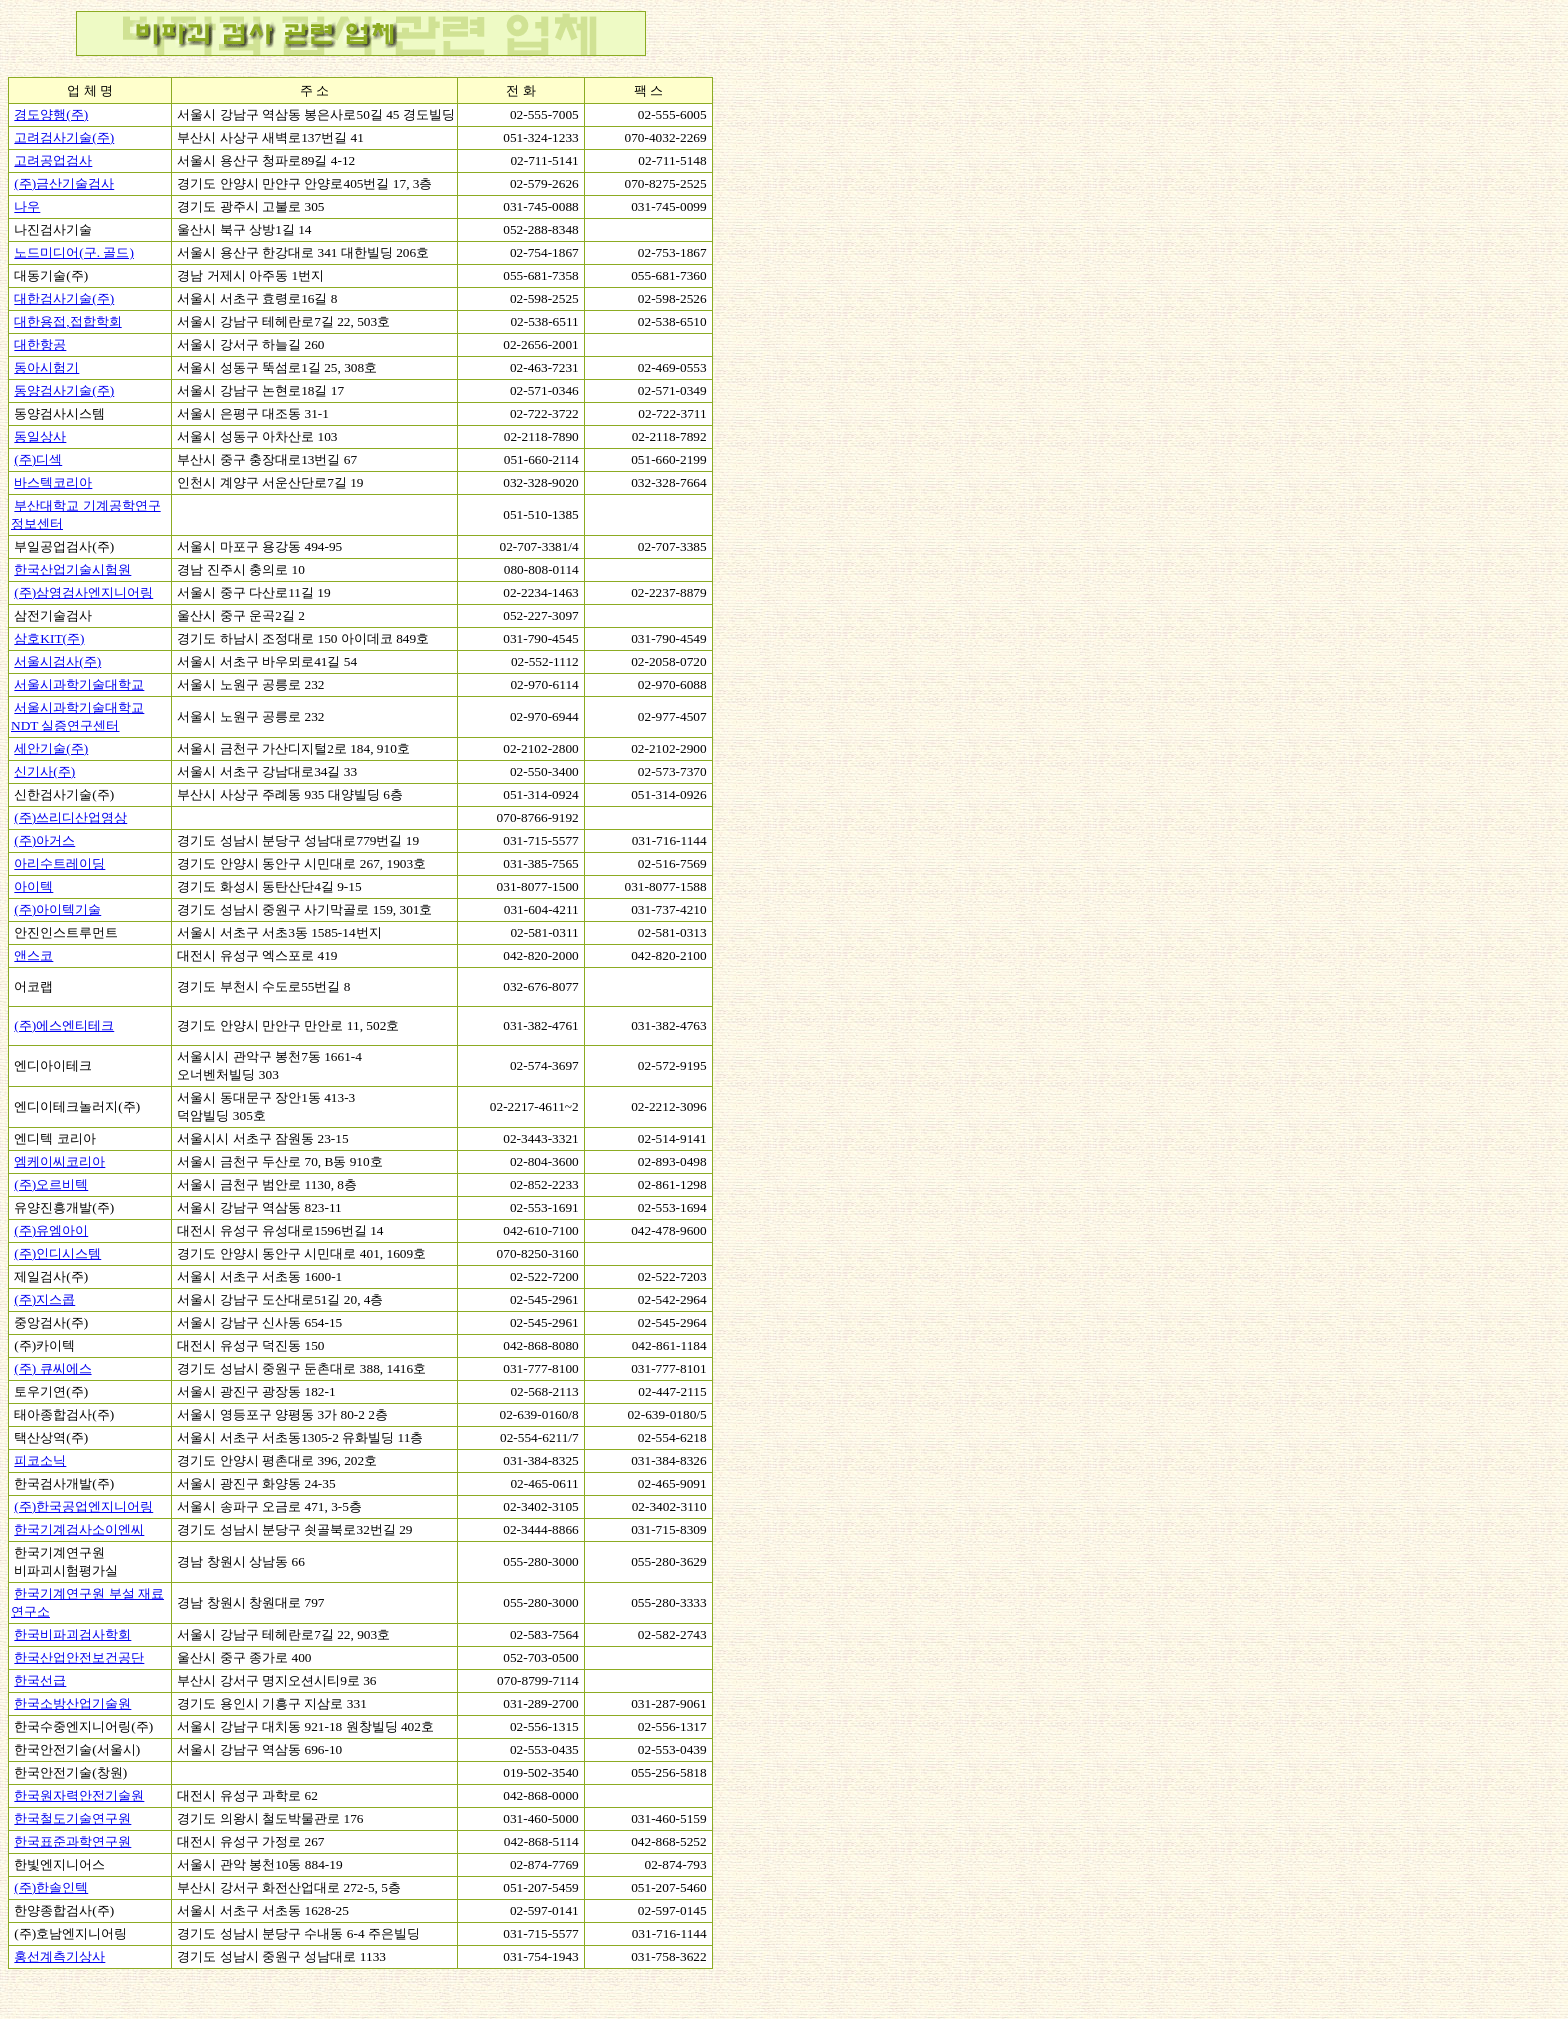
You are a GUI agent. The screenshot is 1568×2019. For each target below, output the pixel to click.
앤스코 (33, 955)
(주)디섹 (38, 459)
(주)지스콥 (44, 1299)
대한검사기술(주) (64, 298)
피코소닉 (40, 1460)
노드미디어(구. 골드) (74, 252)
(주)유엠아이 (51, 1230)
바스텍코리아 (53, 482)
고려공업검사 (53, 160)
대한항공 (40, 344)
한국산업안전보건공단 (79, 1657)
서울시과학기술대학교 (79, 684)
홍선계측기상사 (59, 1956)
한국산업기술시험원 (72, 569)
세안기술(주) (51, 748)
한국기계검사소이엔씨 (79, 1529)
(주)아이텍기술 (57, 909)
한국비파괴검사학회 (72, 1634)
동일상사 (40, 436)
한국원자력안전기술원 (79, 1795)
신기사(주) (44, 771)
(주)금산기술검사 (64, 183)
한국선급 (40, 1680)
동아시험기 (46, 367)
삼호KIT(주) (49, 638)
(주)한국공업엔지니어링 (83, 1506)
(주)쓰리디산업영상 (70, 817)
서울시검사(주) (57, 661)
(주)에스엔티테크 (64, 1025)
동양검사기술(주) (64, 390)
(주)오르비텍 (51, 1184)
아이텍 (33, 886)
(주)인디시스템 (57, 1253)
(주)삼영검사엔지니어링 (83, 592)
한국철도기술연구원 (72, 1818)
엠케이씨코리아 (59, 1161)
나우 (27, 206)
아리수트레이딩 (59, 863)
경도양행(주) (51, 114)
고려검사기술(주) (64, 137)
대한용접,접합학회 (67, 321)
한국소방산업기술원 (72, 1703)
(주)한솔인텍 (51, 1887)
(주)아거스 (44, 840)
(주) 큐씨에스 (52, 1368)
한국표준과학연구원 (72, 1841)
